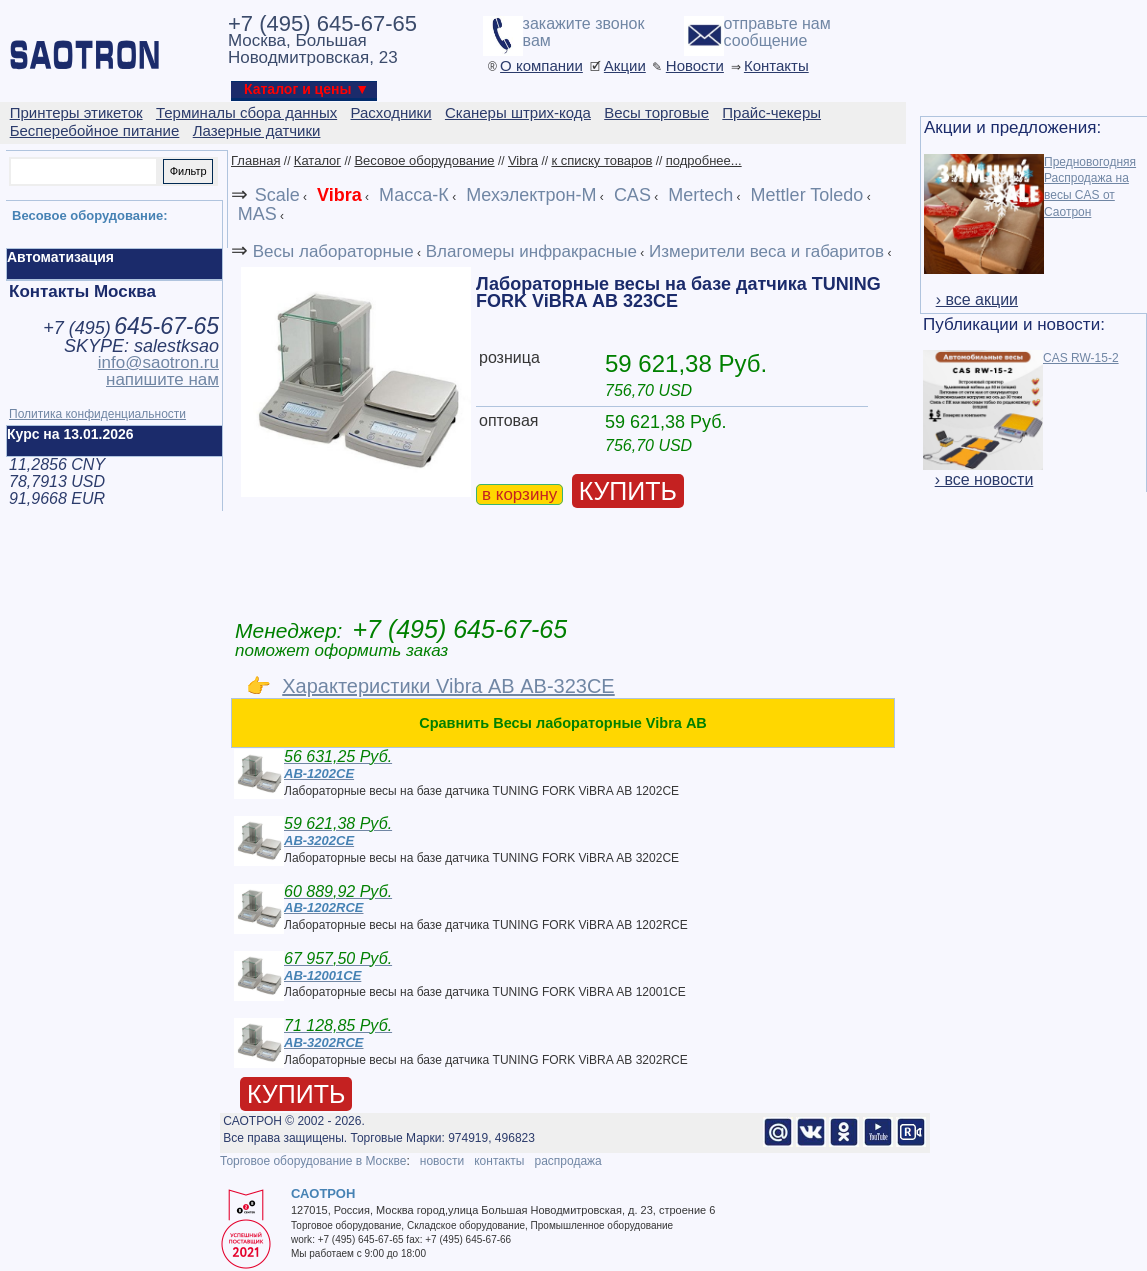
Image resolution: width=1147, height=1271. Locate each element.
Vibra (523, 160)
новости (442, 1161)
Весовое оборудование (424, 160)
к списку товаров (601, 160)
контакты (499, 1161)
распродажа (567, 1161)
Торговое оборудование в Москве (313, 1161)
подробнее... (704, 160)
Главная (255, 160)
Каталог (317, 160)
